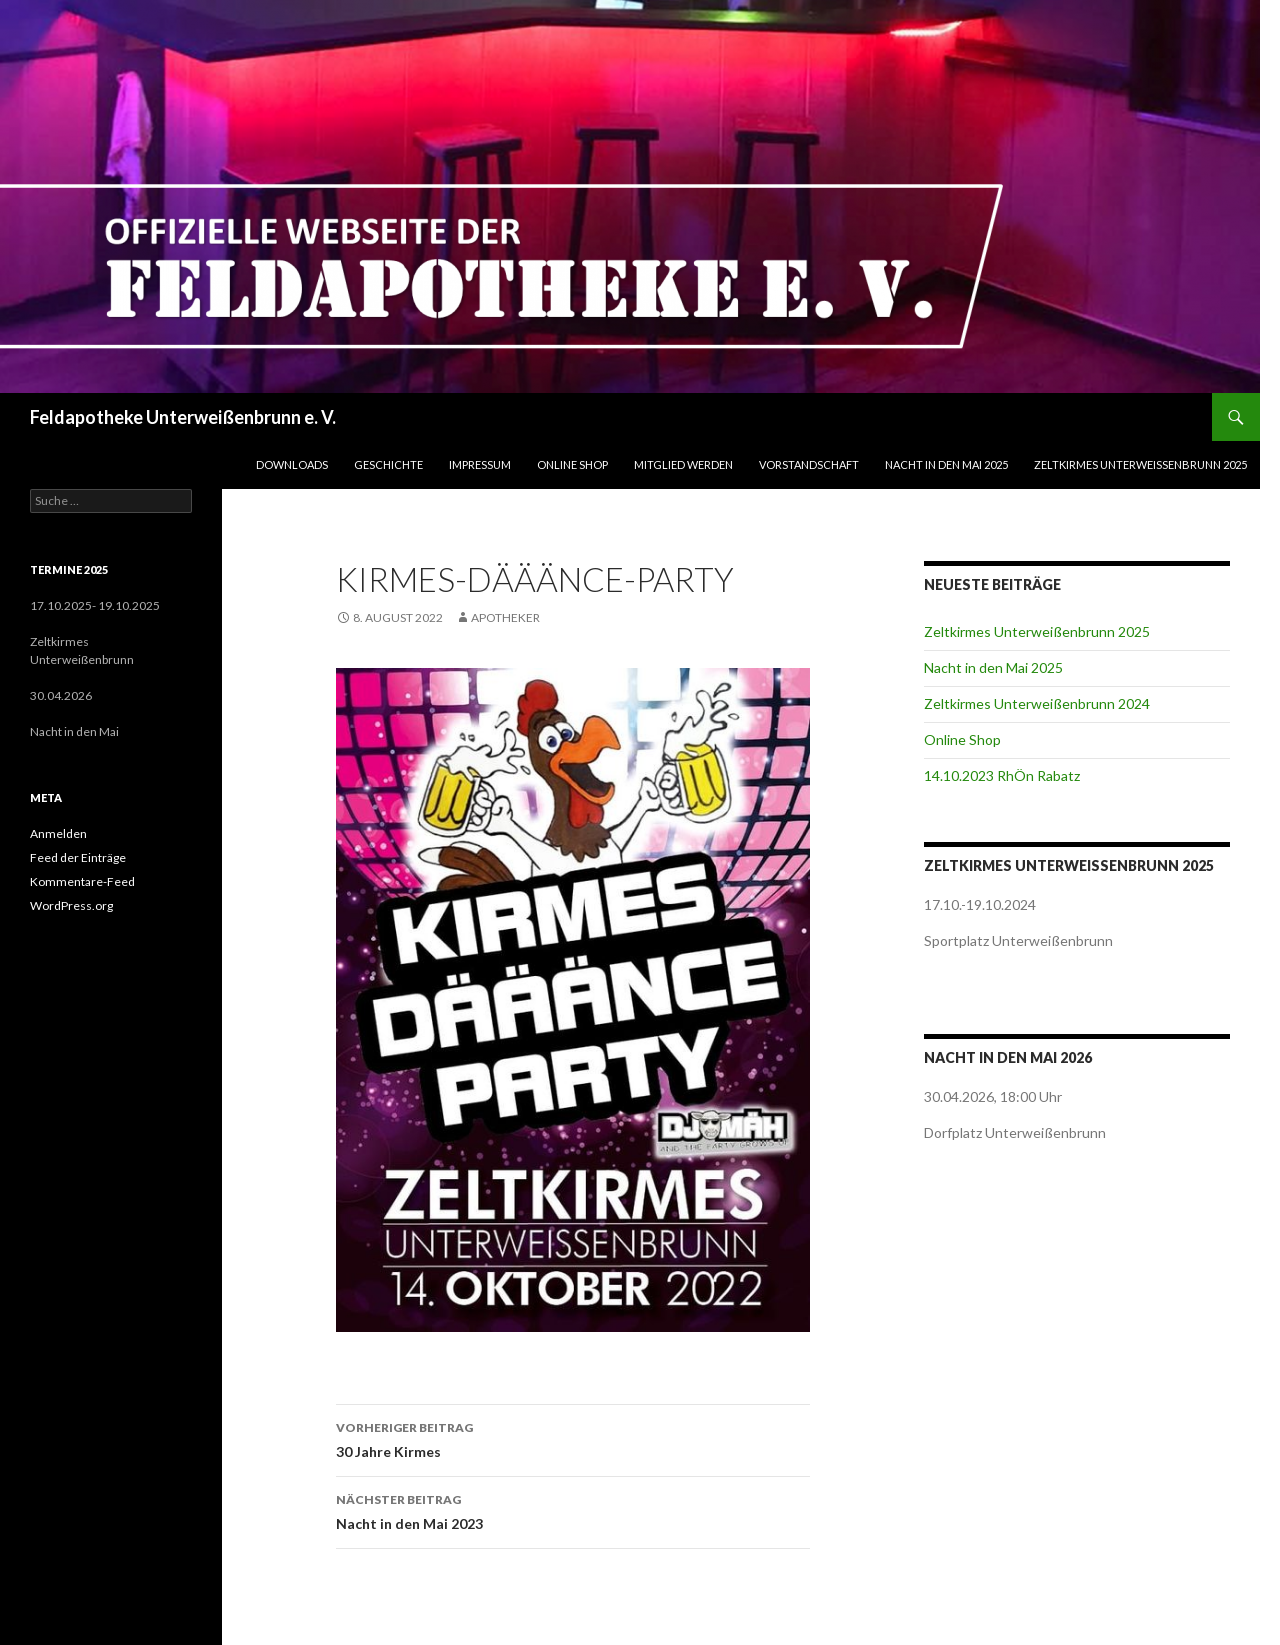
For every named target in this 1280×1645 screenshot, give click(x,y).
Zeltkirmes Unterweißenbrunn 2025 (1140, 464)
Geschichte (388, 464)
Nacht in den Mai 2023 (573, 1510)
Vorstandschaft (809, 464)
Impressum (480, 464)
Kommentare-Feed (82, 881)
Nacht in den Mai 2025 (946, 464)
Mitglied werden (683, 464)
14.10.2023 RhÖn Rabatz (1002, 775)
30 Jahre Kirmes (573, 1438)
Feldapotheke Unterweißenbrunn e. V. (183, 417)
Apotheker (505, 617)
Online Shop (572, 464)
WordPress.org (71, 905)
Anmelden (58, 833)
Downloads (292, 464)
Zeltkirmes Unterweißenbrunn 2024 (1037, 703)
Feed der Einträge (78, 857)
